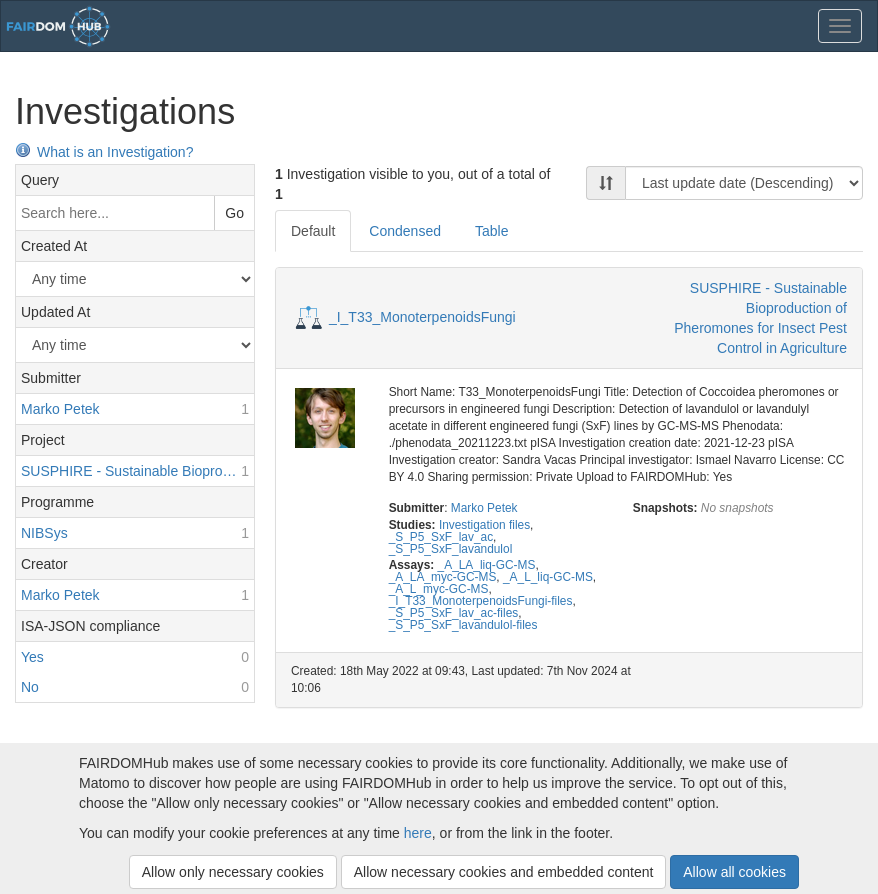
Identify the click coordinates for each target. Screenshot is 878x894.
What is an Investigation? (104, 152)
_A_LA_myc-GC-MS (443, 577)
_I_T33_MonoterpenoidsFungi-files (481, 601)
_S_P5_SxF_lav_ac (441, 537)
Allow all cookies (734, 872)
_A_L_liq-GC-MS (548, 577)
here (418, 833)
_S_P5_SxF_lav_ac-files (454, 613)
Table (491, 231)
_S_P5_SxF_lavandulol (451, 549)
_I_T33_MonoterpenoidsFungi (422, 317)
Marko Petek (484, 508)
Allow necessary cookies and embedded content (504, 872)
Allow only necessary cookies (233, 872)
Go (234, 213)
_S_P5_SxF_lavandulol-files (463, 625)
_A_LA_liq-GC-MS (487, 565)
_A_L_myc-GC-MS (439, 589)
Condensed (405, 231)
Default (313, 231)
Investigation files (484, 525)
